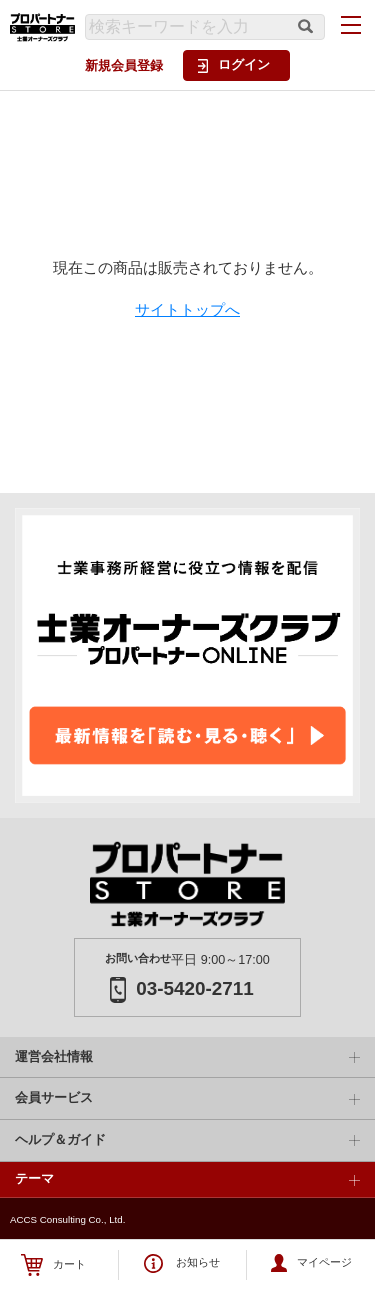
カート (53, 1265)
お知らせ (182, 1263)
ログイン (234, 65)
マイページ (311, 1263)
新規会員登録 (124, 65)
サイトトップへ (187, 309)
